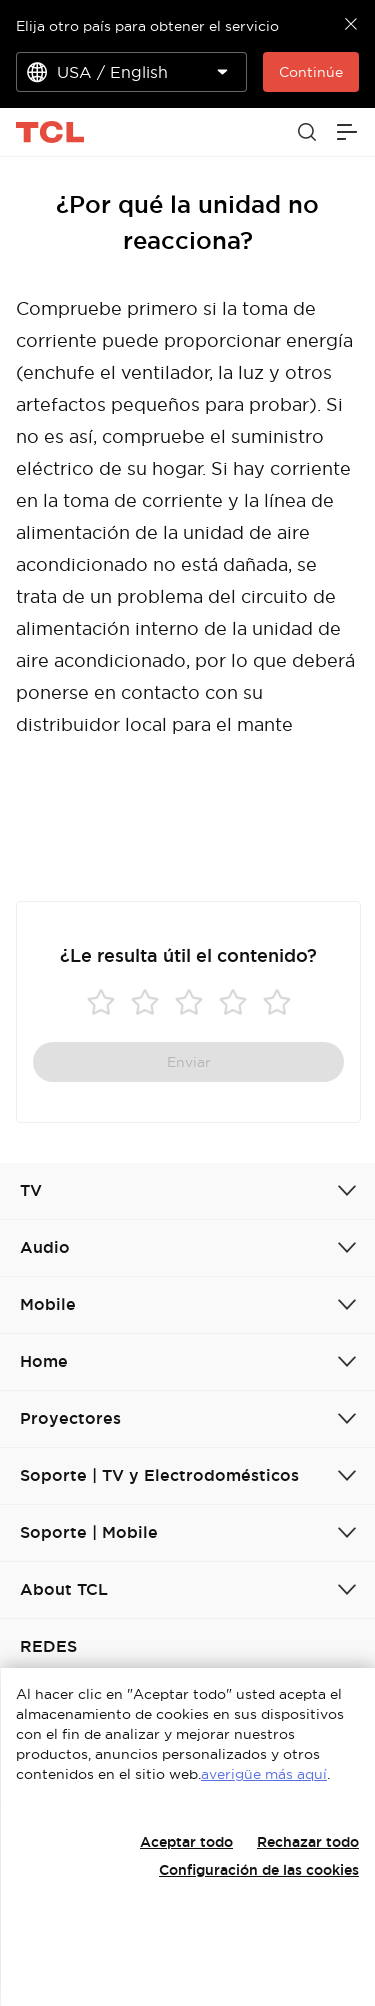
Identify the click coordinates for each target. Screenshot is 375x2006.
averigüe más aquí (264, 1774)
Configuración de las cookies (259, 1870)
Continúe (311, 72)
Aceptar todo (186, 1842)
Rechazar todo (308, 1842)
